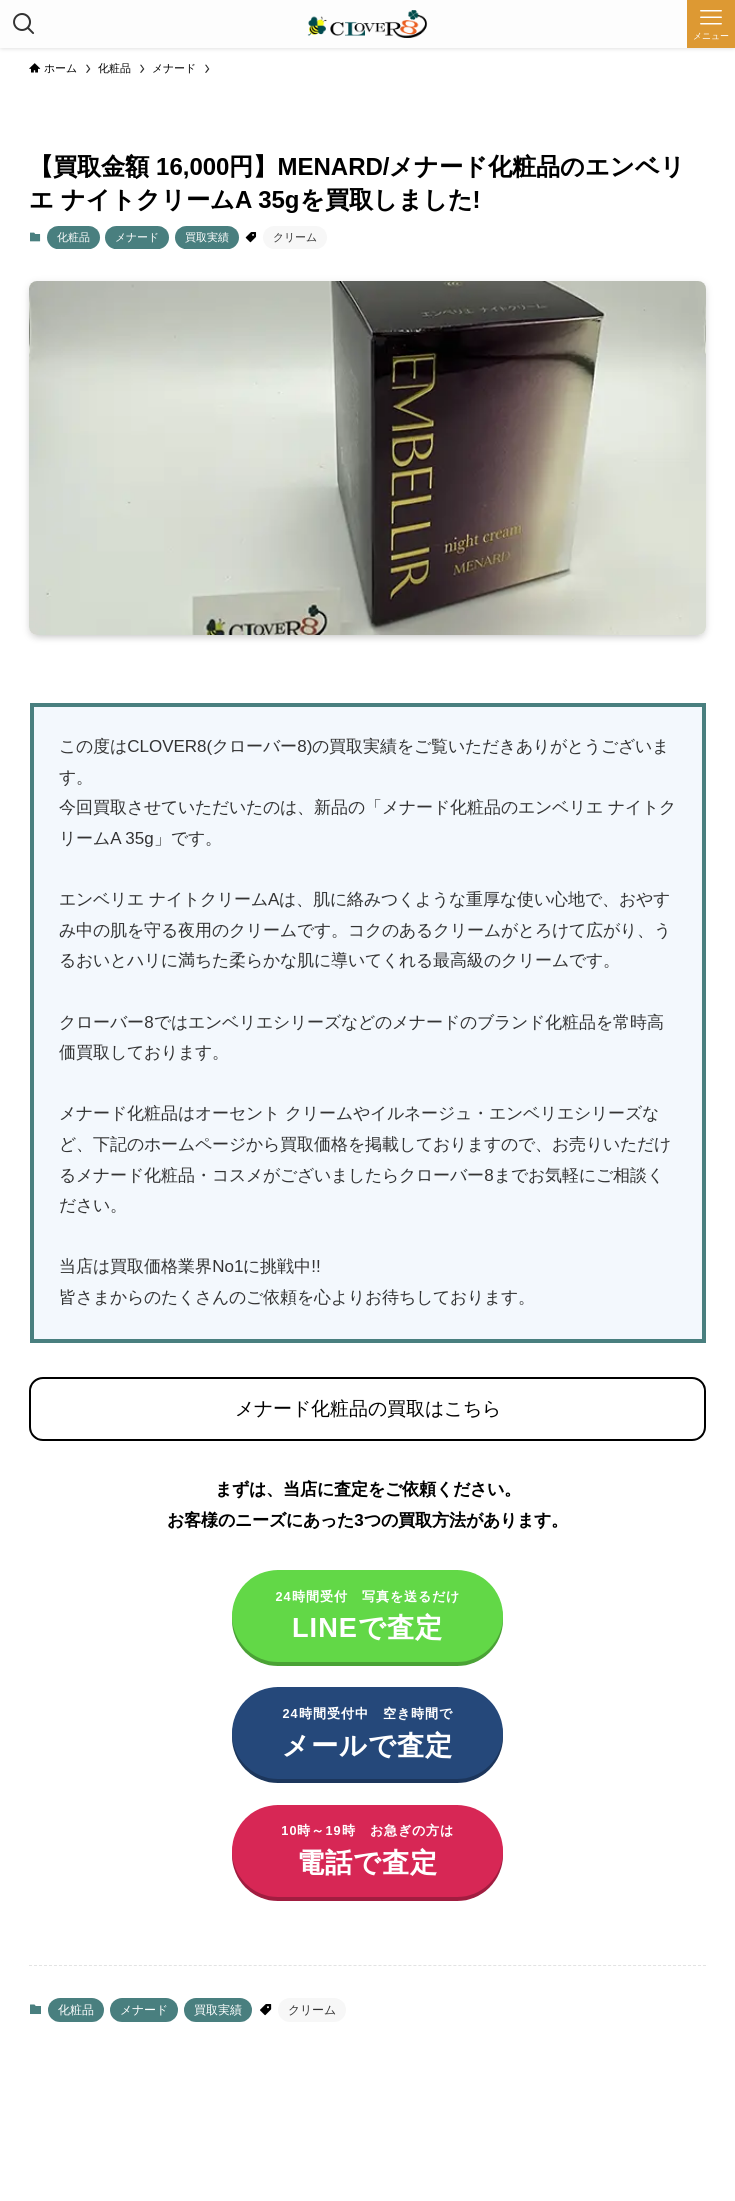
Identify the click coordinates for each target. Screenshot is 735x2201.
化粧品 (73, 237)
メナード (137, 237)
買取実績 (207, 237)
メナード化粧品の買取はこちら (368, 1408)
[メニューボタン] (711, 24)
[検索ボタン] (24, 24)
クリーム (295, 237)
